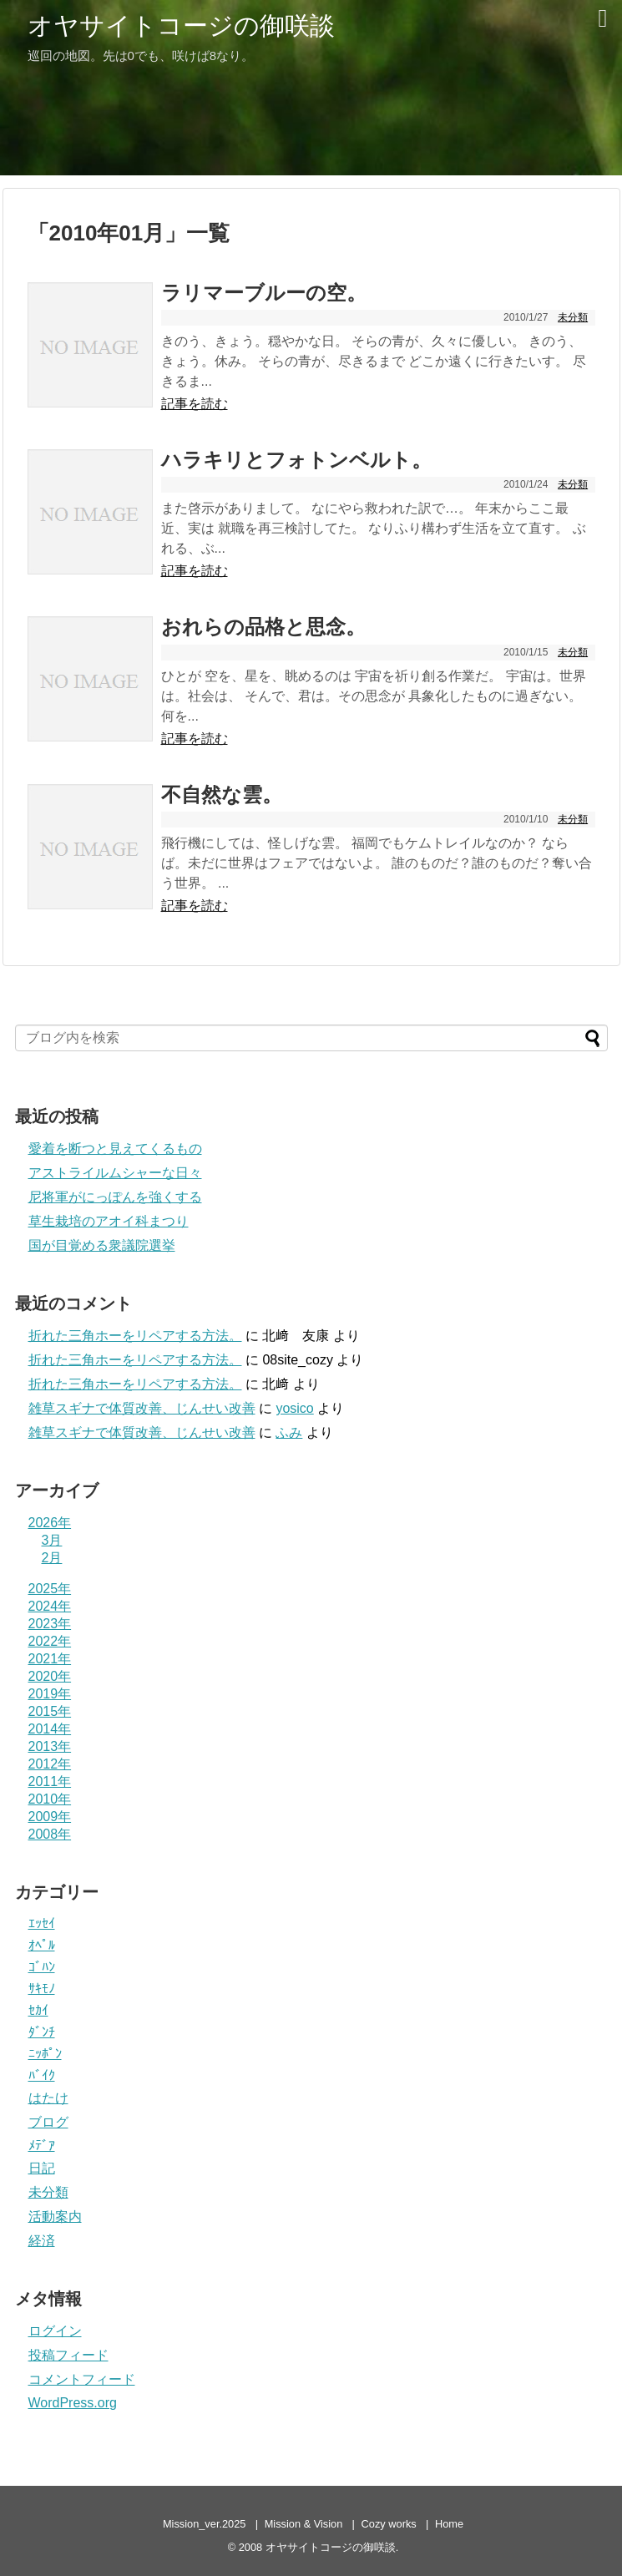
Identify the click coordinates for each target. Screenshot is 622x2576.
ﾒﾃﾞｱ (41, 2145)
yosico (294, 1408)
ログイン (55, 2331)
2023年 (50, 1624)
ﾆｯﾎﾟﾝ (45, 2054)
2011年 (50, 1781)
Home (449, 2524)
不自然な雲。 (221, 794)
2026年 (50, 1523)
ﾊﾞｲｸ (41, 2075)
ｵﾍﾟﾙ (41, 1945)
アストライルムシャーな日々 (115, 1173)
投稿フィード (68, 2355)
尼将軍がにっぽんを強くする (115, 1197)
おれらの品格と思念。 (263, 626)
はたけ (48, 2098)
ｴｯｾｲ (41, 1923)
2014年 (50, 1729)
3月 (52, 1540)
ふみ (289, 1432)
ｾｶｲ (38, 2010)
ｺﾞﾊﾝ (41, 1967)
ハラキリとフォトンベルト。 (296, 459)
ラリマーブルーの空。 (264, 292)
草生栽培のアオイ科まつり (108, 1221)
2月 (52, 1558)
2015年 (50, 1711)
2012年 (50, 1764)
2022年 (50, 1641)
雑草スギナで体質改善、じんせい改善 (141, 1408)
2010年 (50, 1799)
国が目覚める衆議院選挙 (101, 1245)
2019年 (50, 1694)
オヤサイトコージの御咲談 (181, 25)
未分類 (573, 317)
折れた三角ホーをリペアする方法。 (135, 1335)
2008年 (50, 1834)
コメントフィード (81, 2379)
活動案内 (55, 2216)
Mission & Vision (304, 2524)
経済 (41, 2241)
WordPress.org (72, 2403)
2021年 (50, 1659)
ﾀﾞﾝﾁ (41, 2032)
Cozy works (389, 2524)
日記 (41, 2168)
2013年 (50, 1746)
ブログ (48, 2122)
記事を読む (194, 404)
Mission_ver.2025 (204, 2524)
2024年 (50, 1606)
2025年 (50, 1589)
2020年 (50, 1676)
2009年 (50, 1816)
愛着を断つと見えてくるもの (115, 1148)
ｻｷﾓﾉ (41, 1988)
